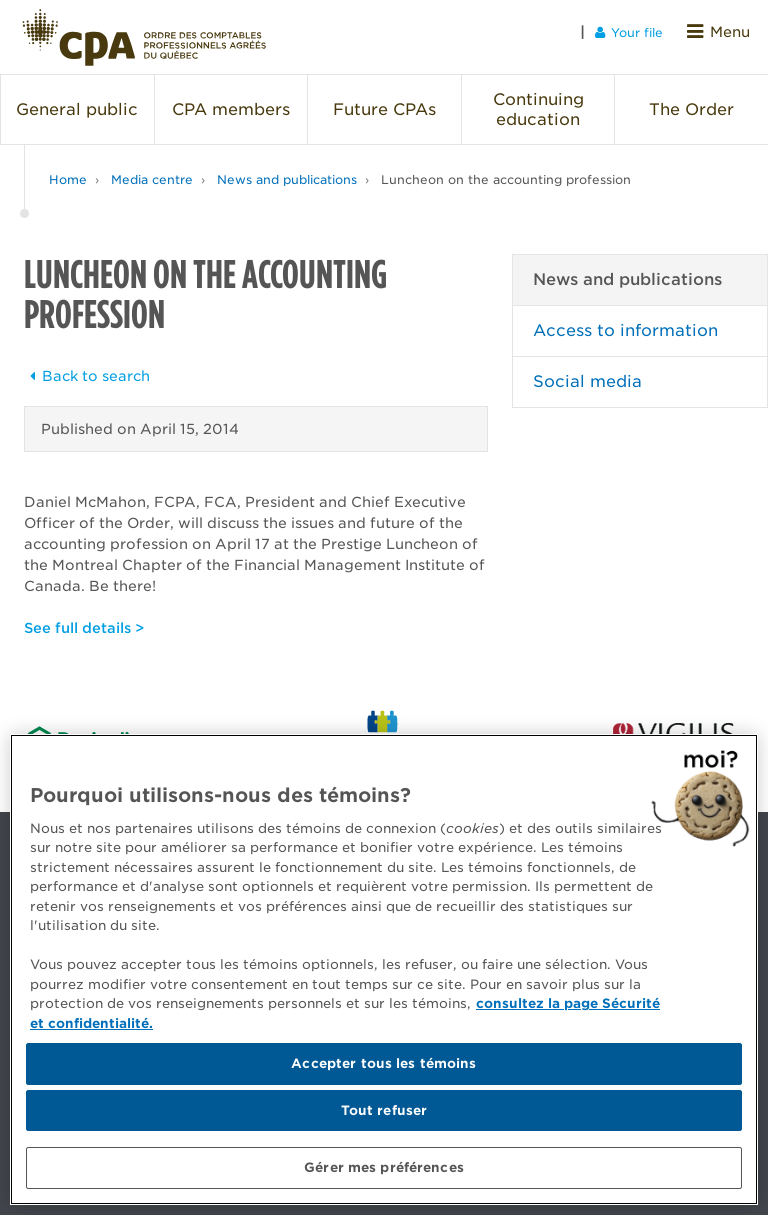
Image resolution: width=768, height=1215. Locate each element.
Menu (722, 31)
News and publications (287, 169)
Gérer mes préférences (384, 1167)
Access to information (625, 320)
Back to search (87, 366)
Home (68, 169)
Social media (587, 371)
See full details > (84, 618)
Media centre (152, 169)
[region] (384, 969)
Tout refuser (384, 1110)
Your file (636, 31)
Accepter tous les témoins (383, 1063)
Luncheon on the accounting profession (506, 169)
